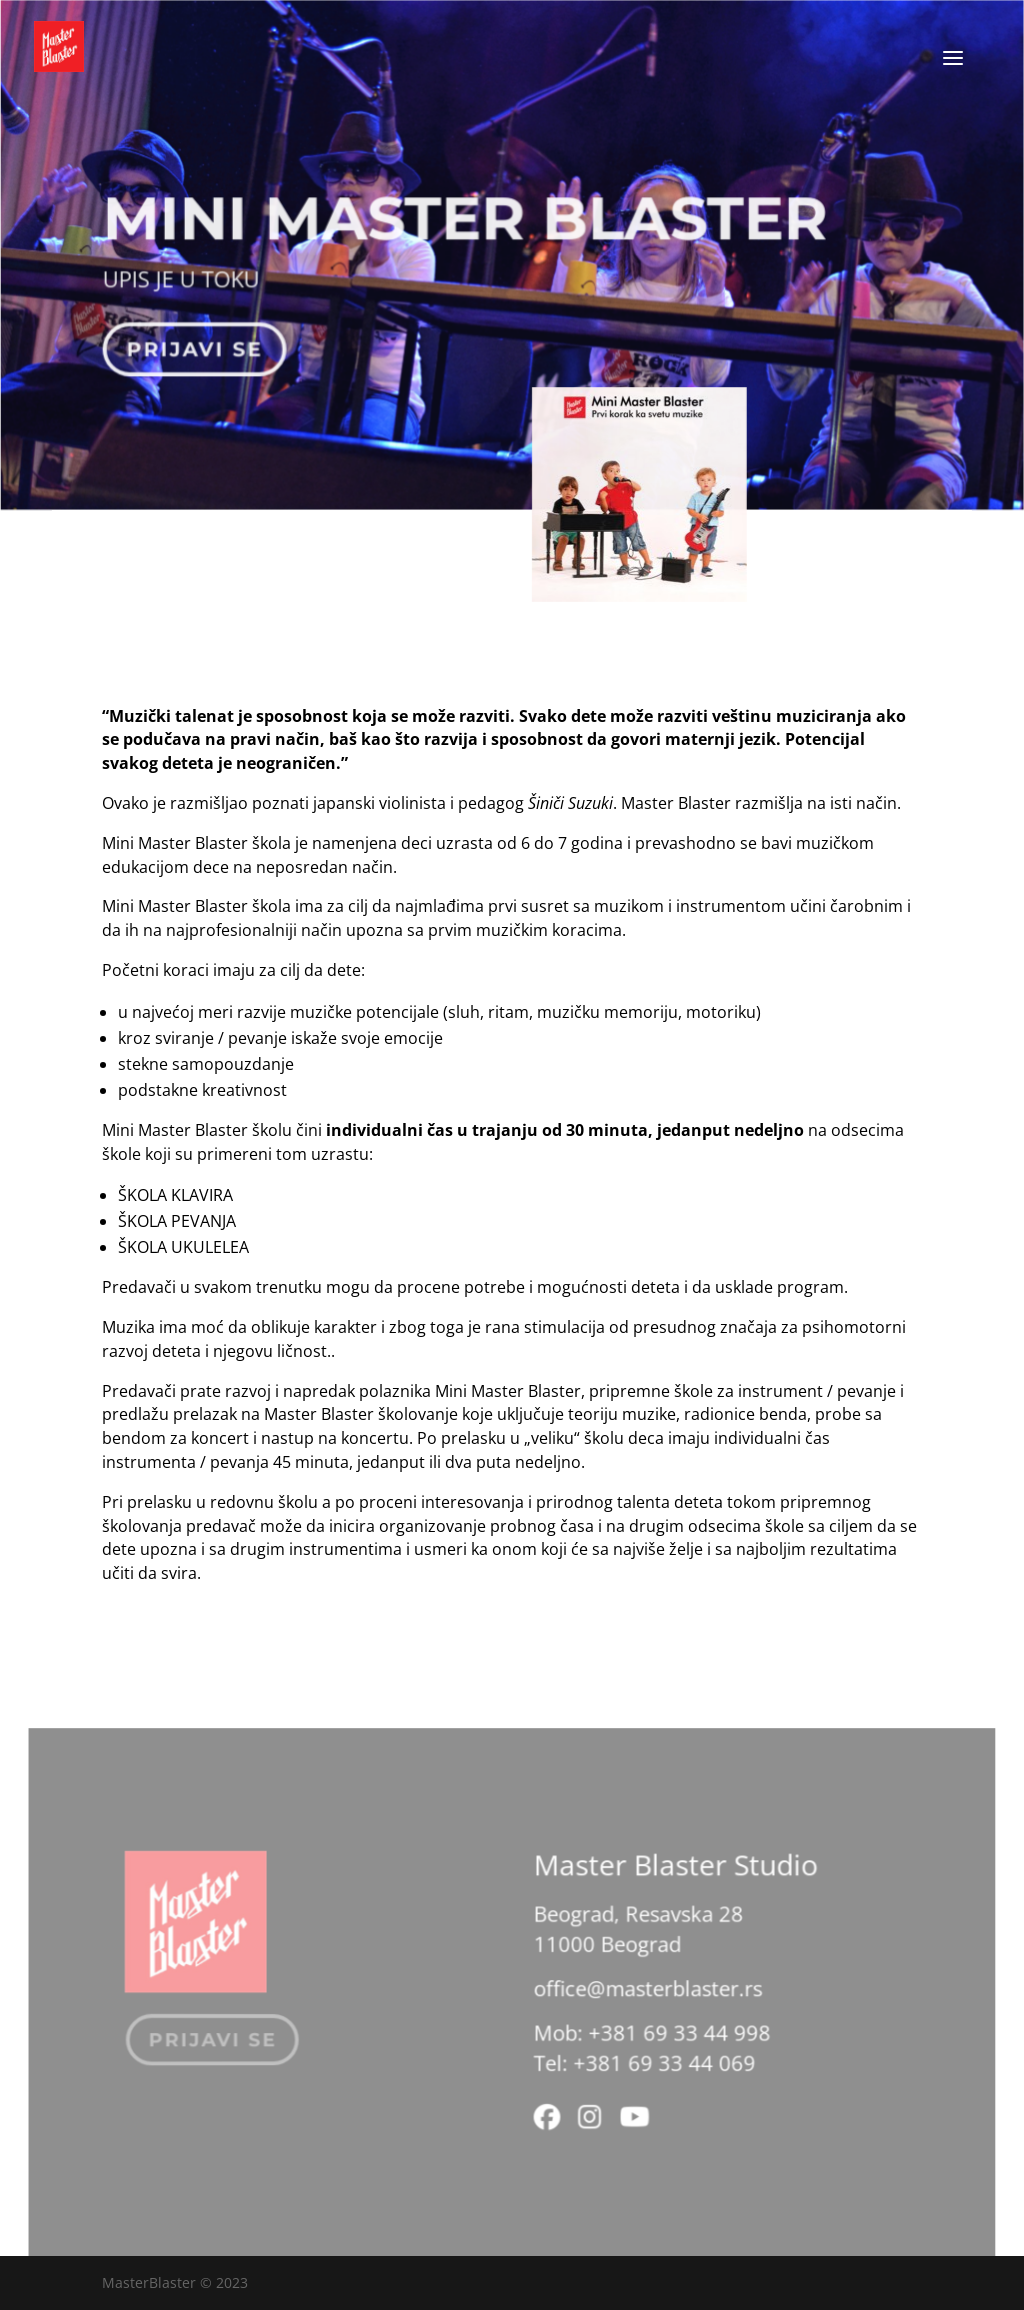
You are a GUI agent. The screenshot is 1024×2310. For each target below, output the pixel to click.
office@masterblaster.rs (643, 1997)
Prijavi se (198, 344)
